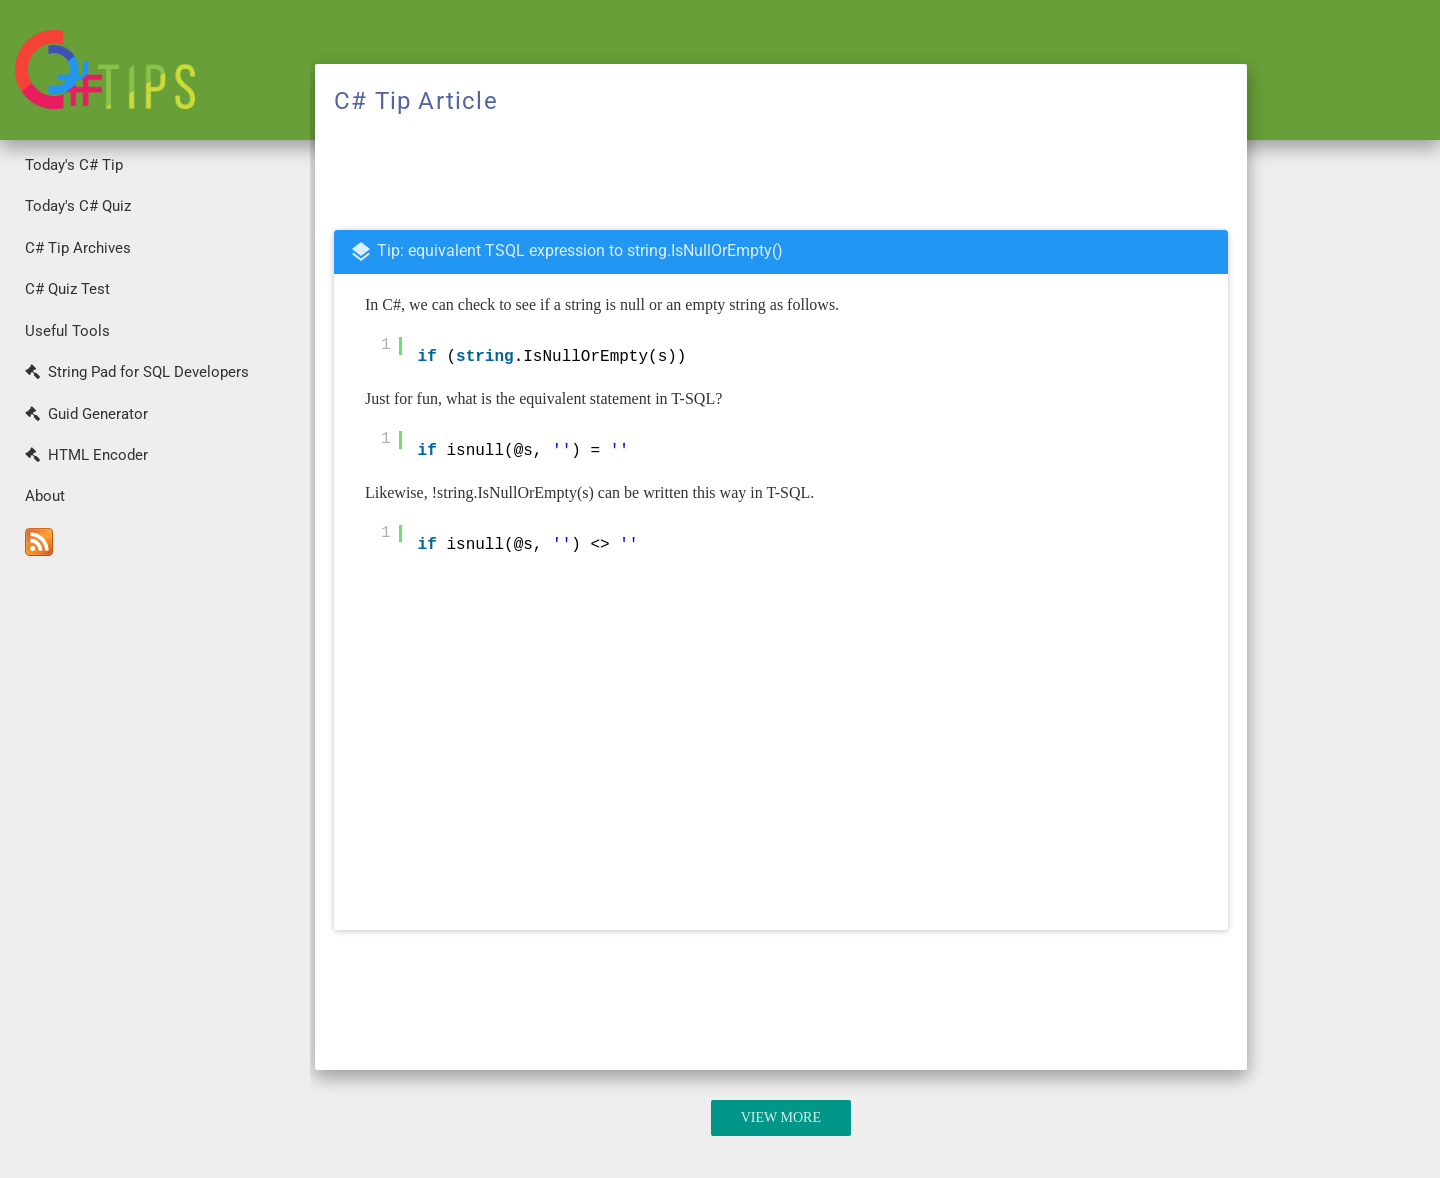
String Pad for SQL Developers (137, 372)
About (45, 496)
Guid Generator (86, 414)
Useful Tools (67, 331)
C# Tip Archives (78, 248)
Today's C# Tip (74, 165)
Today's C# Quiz (78, 206)
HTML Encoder (86, 455)
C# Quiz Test (67, 289)
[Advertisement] (155, 871)
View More (781, 1117)
